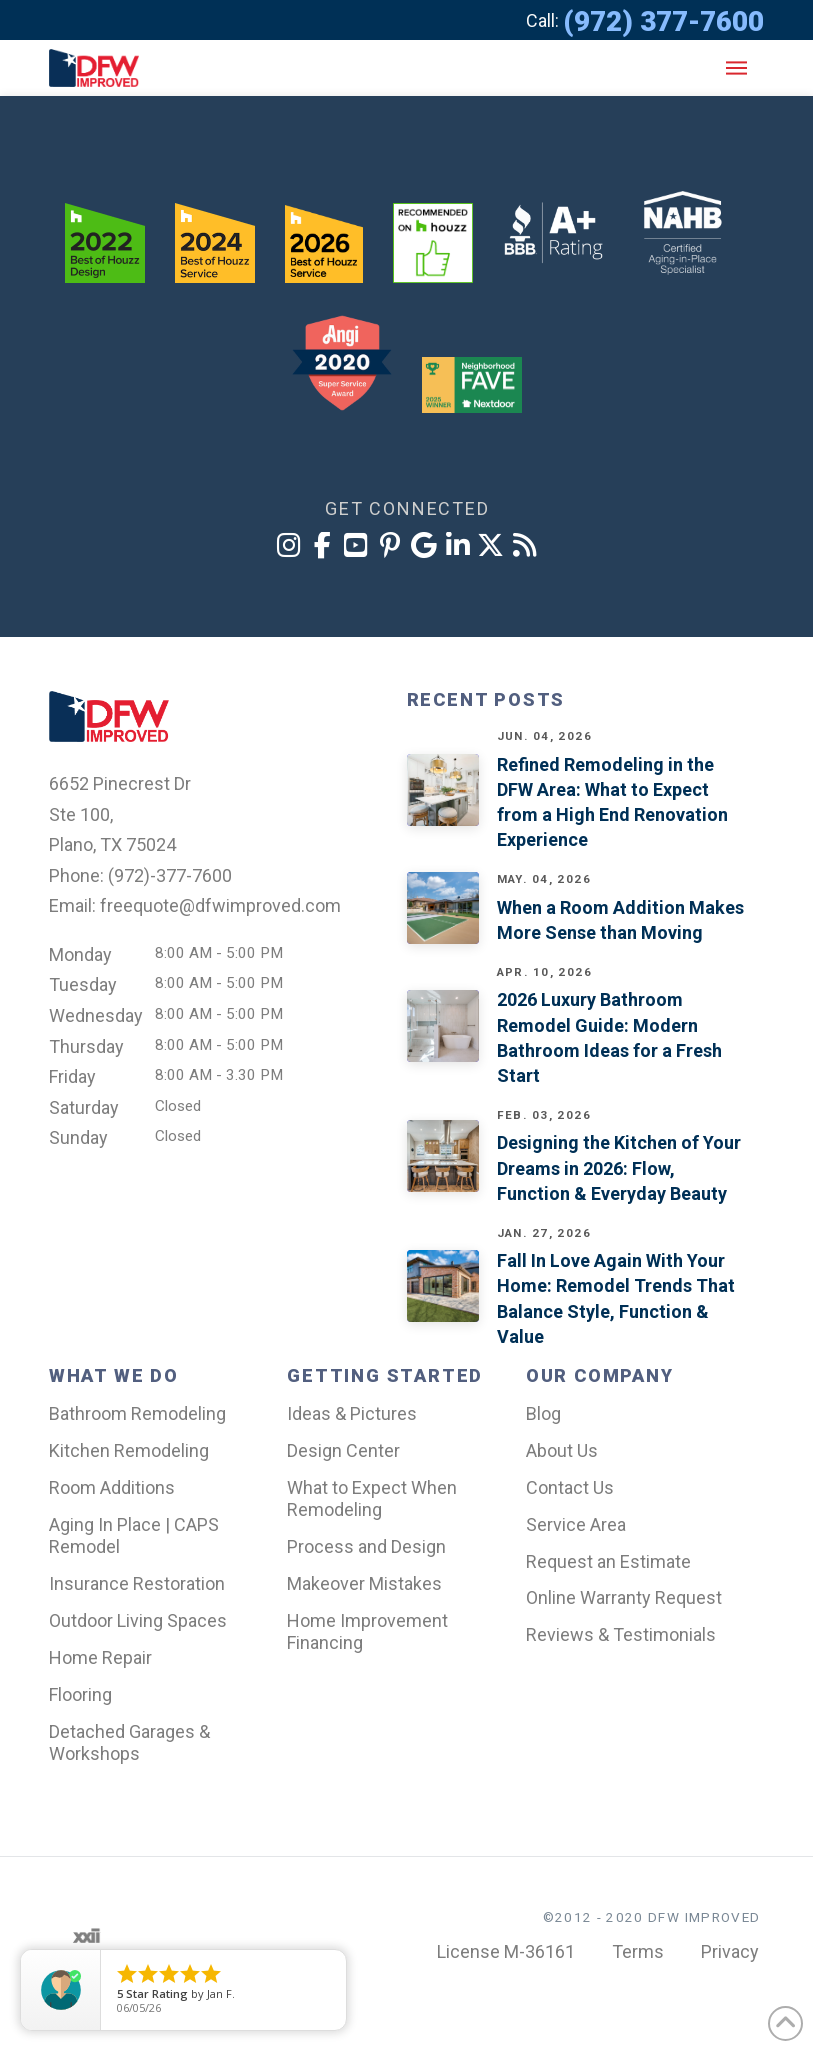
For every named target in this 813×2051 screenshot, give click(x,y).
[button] (736, 68)
